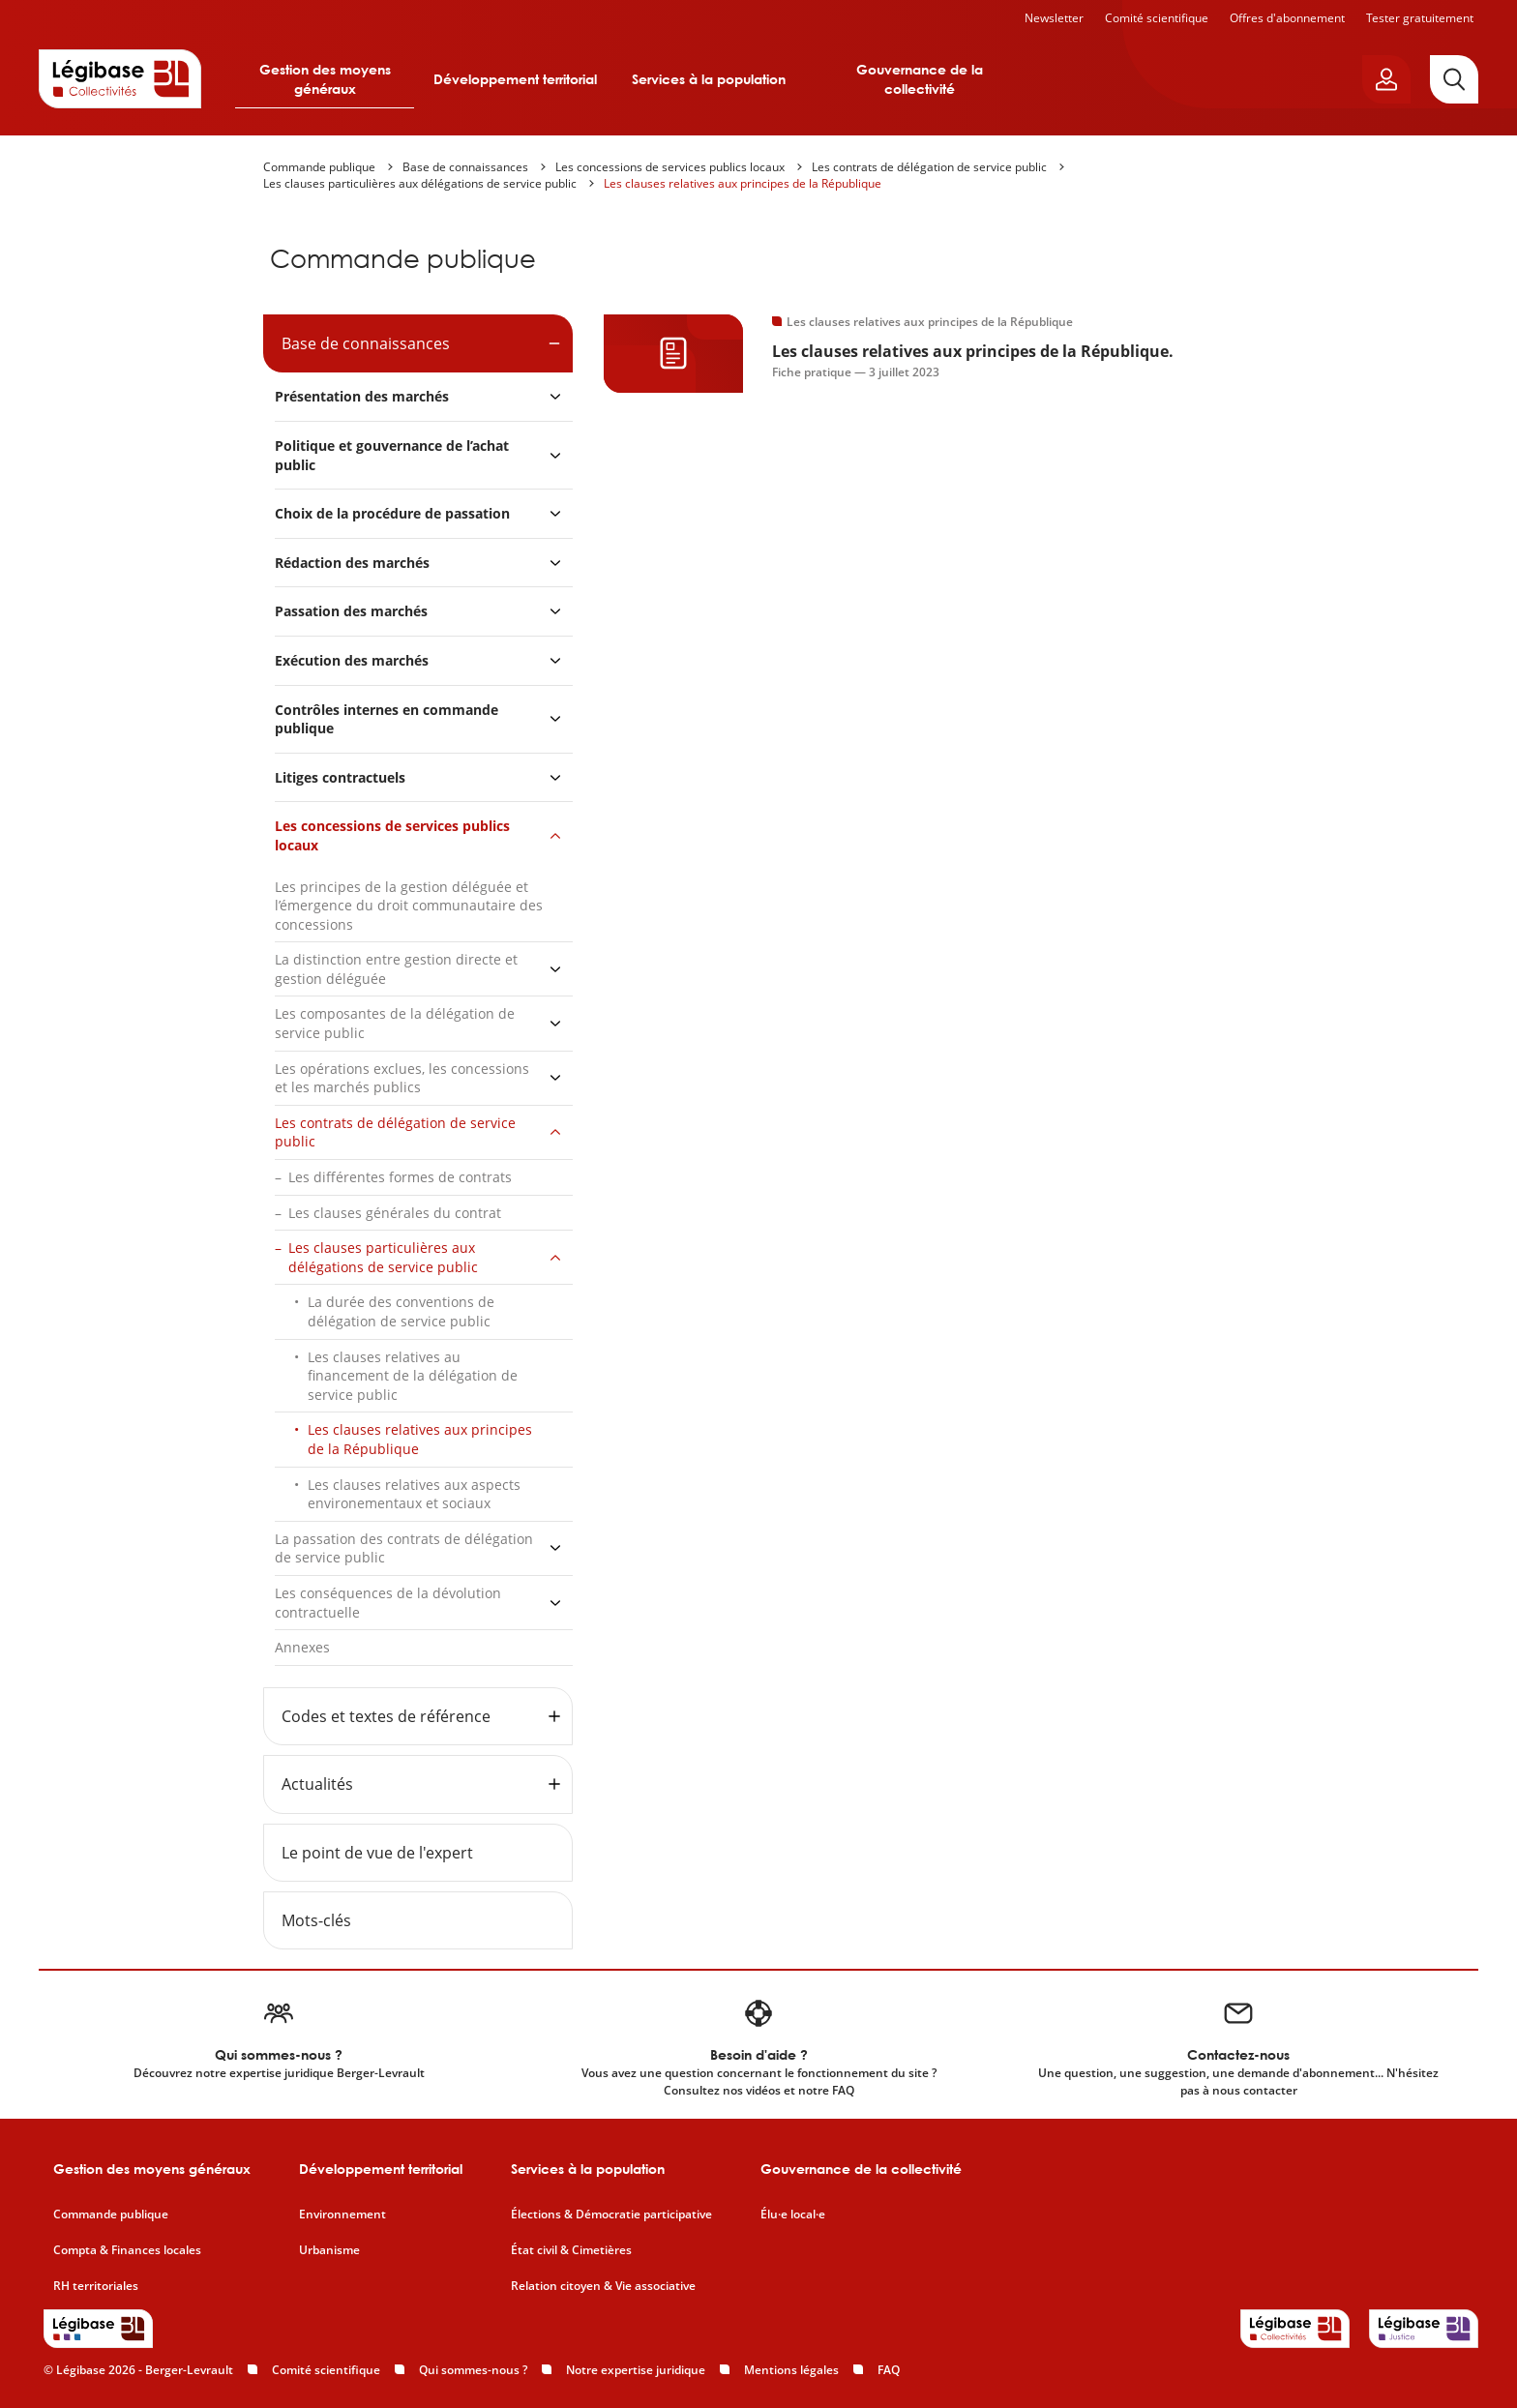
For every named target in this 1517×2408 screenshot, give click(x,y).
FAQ (888, 2370)
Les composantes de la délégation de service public (395, 1023)
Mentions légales (791, 2370)
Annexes (302, 1647)
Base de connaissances (465, 167)
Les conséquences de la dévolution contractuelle (388, 1602)
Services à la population (709, 79)
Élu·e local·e (792, 2214)
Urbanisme (329, 2250)
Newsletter (1054, 18)
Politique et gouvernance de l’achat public (392, 455)
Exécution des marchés (352, 660)
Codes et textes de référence (386, 1716)
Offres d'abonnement (1287, 18)
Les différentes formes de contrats (400, 1177)
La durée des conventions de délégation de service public (401, 1311)
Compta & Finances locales (127, 2250)
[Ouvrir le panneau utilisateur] (1386, 79)
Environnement (342, 2214)
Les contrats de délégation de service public (929, 167)
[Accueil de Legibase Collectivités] (120, 78)
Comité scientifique (1156, 18)
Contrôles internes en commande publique (386, 719)
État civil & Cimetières (571, 2250)
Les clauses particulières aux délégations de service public (420, 183)
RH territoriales (95, 2286)
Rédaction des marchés (352, 562)
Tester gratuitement (1419, 18)
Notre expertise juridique (635, 2370)
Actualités (317, 1784)
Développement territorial (515, 79)
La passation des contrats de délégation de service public (404, 1548)
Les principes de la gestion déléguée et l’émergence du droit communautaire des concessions (409, 905)
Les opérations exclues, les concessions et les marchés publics (402, 1078)
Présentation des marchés (362, 396)
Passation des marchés (351, 611)
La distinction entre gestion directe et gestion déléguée (396, 969)
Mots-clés (316, 1920)
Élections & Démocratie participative (611, 2214)
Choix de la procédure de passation (392, 513)
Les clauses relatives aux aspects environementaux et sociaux (414, 1494)
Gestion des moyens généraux (325, 79)
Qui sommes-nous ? (473, 2370)
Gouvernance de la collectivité (919, 79)
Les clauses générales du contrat (394, 1213)
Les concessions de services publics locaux (670, 167)
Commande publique (319, 167)
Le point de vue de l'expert (377, 1852)
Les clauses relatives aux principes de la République (742, 183)
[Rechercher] (1454, 79)
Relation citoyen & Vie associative (603, 2286)
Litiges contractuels (340, 777)
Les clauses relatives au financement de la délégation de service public (413, 1376)
